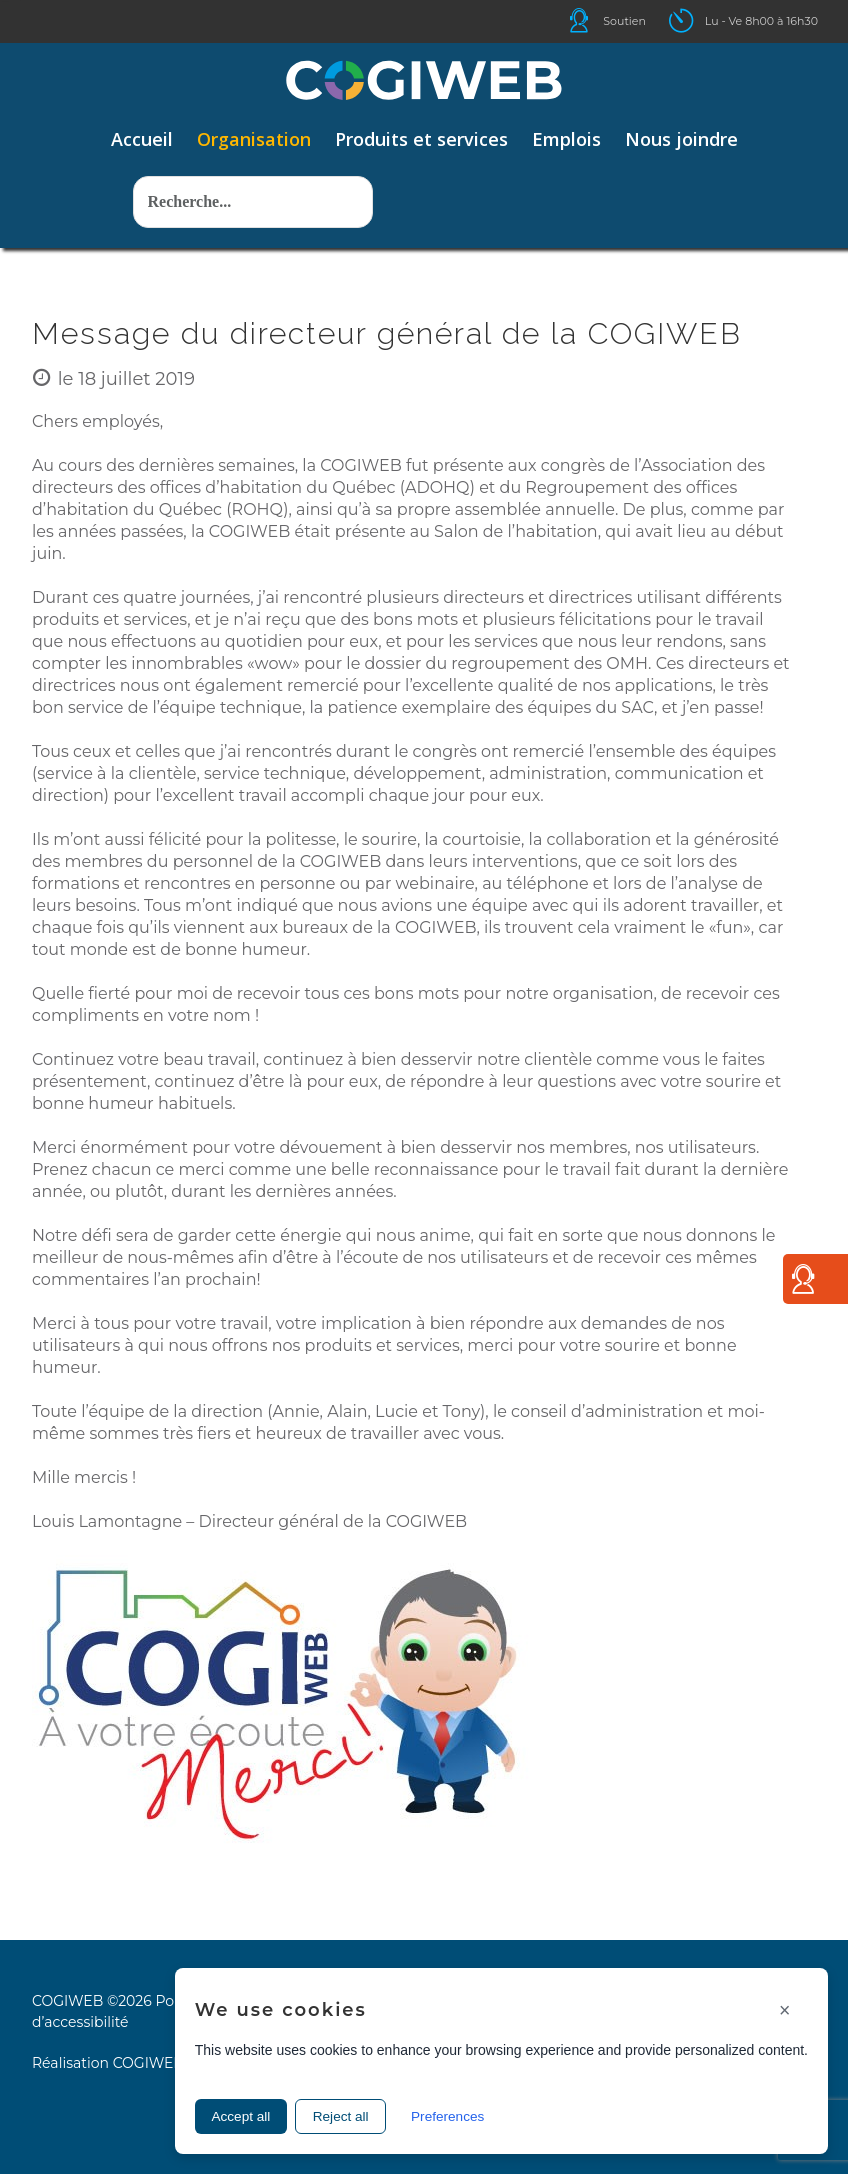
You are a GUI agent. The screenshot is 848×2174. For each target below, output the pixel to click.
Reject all (353, 2115)
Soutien (624, 21)
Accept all (245, 2115)
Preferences (468, 2115)
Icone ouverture (699, 20)
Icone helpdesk (597, 20)
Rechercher (133, 146)
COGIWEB (148, 2063)
